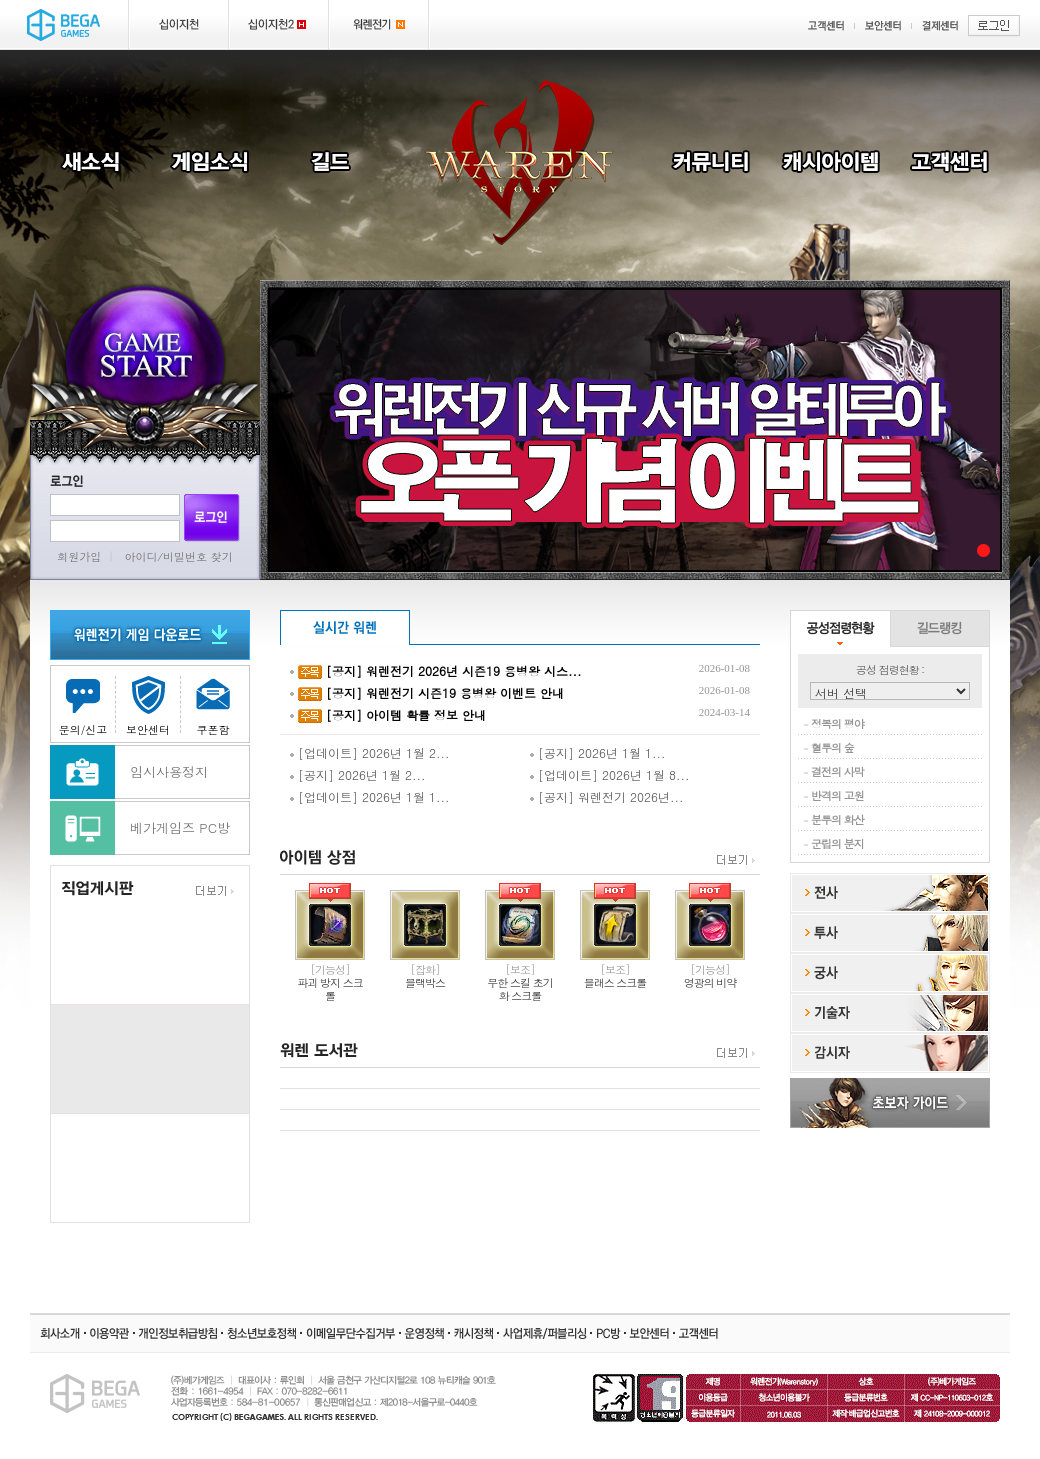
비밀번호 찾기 (198, 556)
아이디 (141, 556)
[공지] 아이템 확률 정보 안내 (406, 714)
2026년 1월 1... (406, 796)
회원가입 (79, 556)
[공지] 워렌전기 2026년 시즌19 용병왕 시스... (454, 670)
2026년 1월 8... (646, 774)
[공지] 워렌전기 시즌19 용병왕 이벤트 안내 (445, 692)
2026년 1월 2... (406, 752)
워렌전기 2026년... (631, 796)
